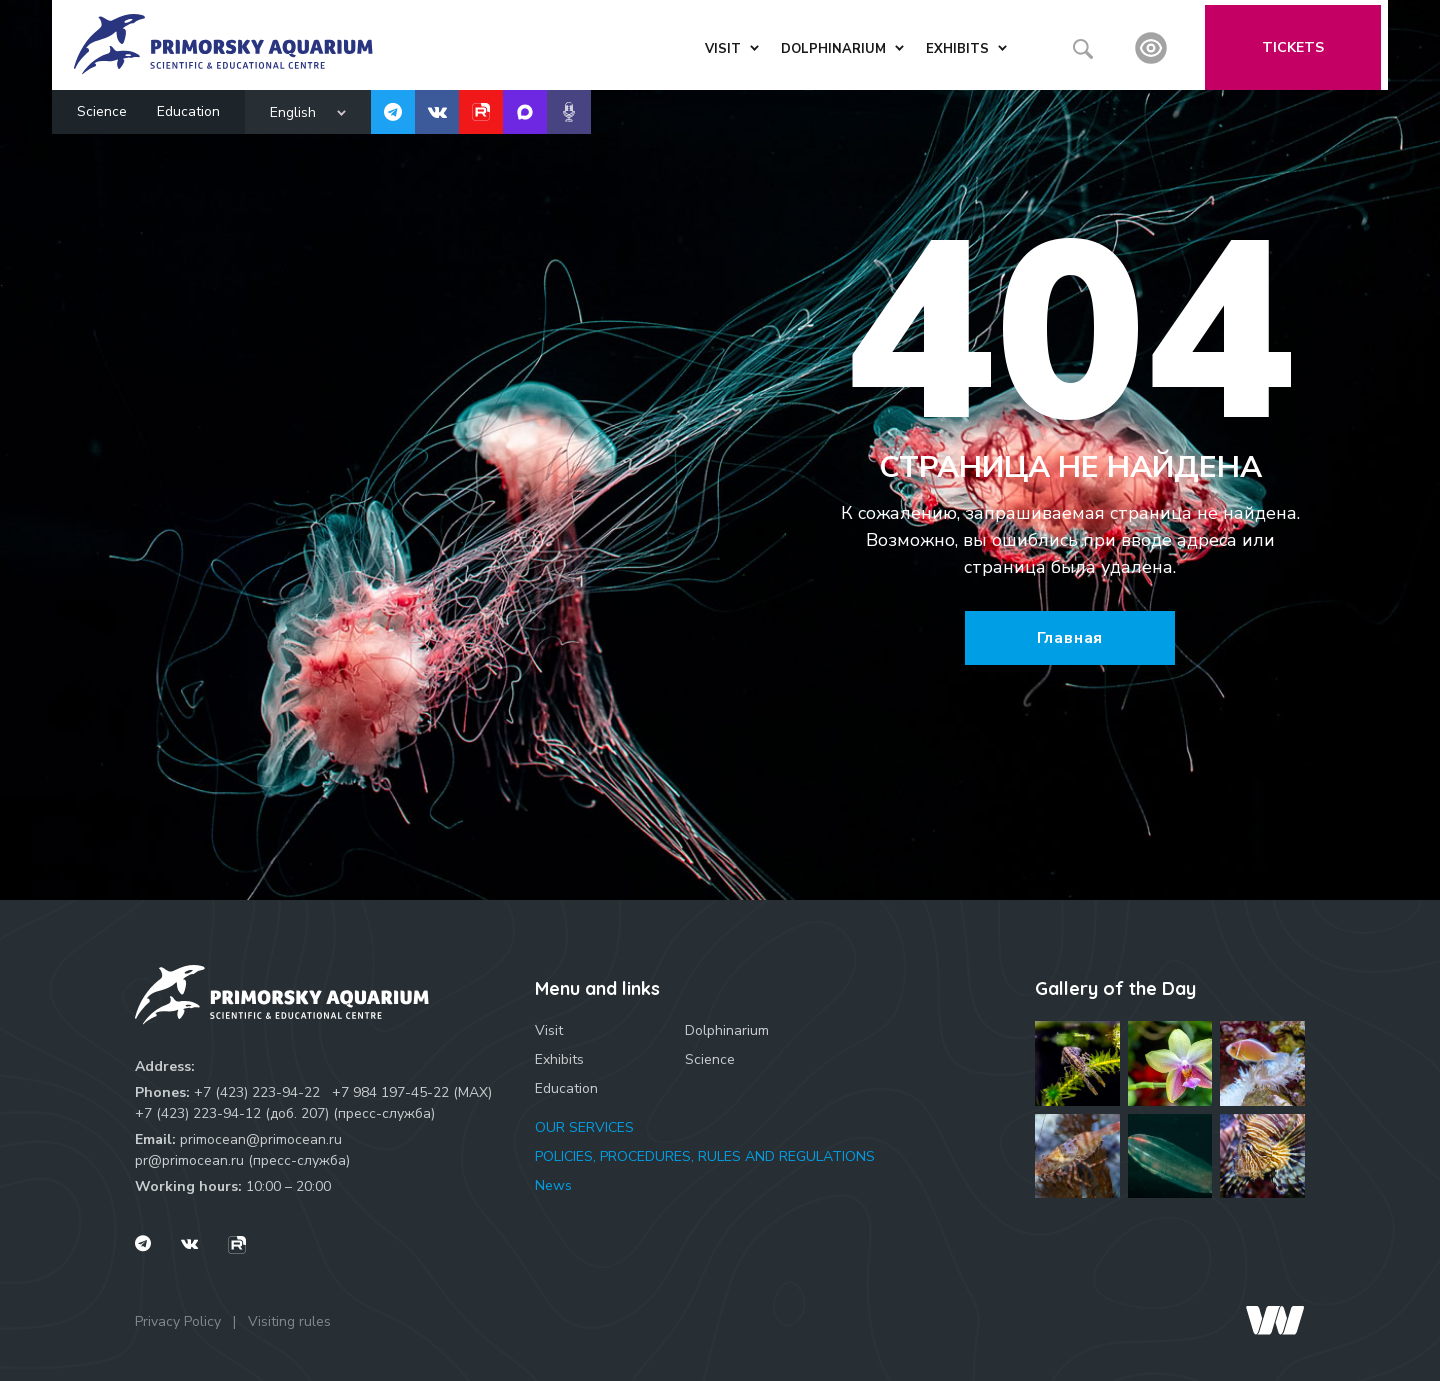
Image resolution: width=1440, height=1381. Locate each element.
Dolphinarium (727, 1030)
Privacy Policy (178, 1321)
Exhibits (559, 1059)
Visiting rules (289, 1321)
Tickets (1301, 42)
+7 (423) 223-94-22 (257, 1092)
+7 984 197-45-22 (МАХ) (412, 1092)
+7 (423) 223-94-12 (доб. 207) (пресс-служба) (285, 1113)
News (553, 1185)
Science (102, 106)
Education (188, 106)
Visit (549, 1030)
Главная (1070, 638)
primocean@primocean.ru (261, 1139)
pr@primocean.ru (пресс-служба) (242, 1160)
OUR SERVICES (584, 1127)
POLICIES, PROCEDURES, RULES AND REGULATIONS (705, 1156)
